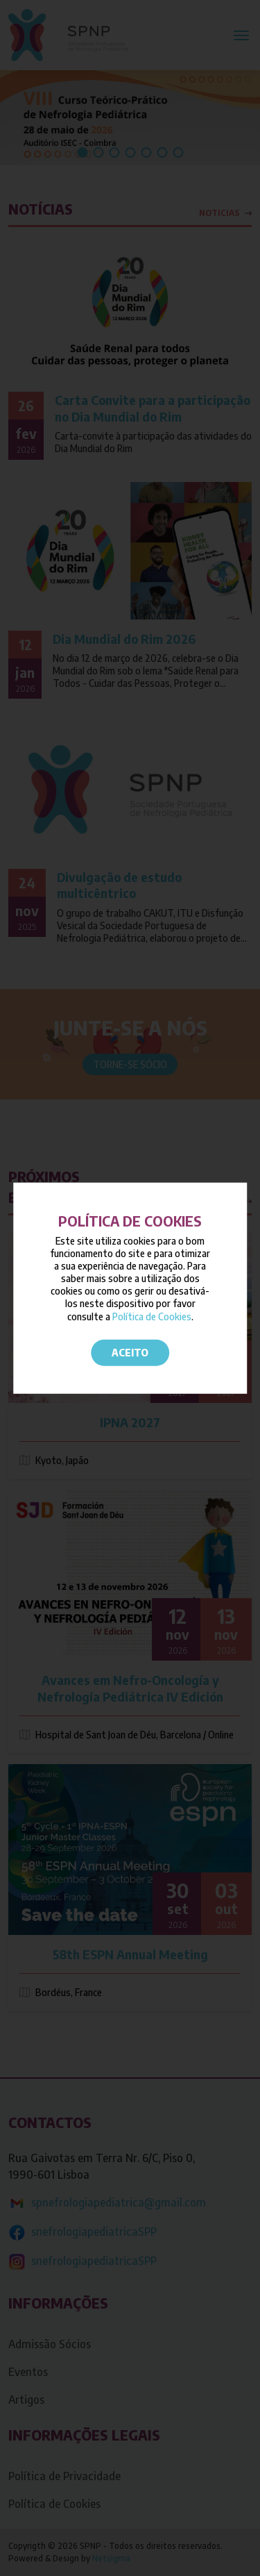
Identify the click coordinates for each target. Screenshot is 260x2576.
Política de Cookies (151, 1316)
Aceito (130, 1352)
